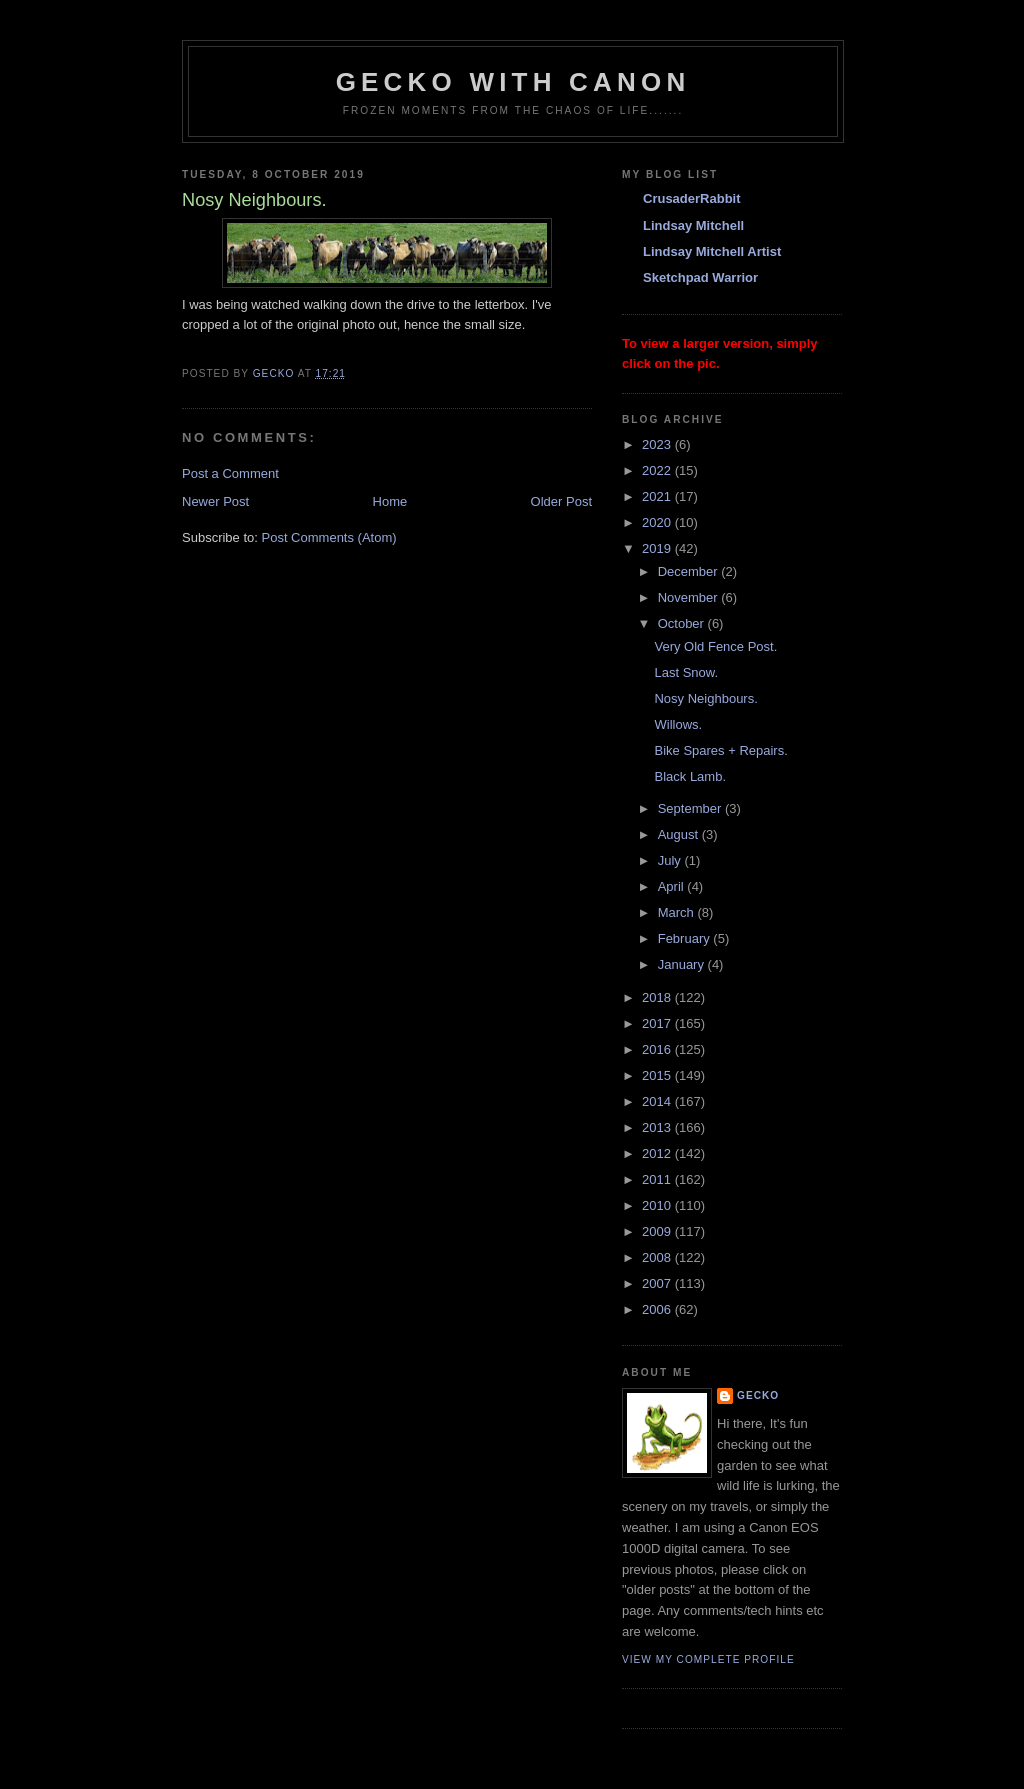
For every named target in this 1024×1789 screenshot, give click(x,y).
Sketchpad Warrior (700, 277)
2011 (658, 1179)
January (683, 964)
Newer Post (215, 501)
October (683, 623)
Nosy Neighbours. (705, 698)
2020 (658, 522)
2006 (658, 1309)
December (690, 571)
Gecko (758, 1395)
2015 (658, 1075)
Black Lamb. (690, 776)
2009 (658, 1231)
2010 (658, 1205)
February (686, 938)
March (678, 912)
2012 (658, 1153)
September (691, 808)
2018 (658, 997)
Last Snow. (686, 672)
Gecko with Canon (513, 82)
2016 (658, 1049)
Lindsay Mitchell (693, 225)
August (680, 834)
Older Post (561, 501)
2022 (658, 470)
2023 (658, 444)
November (690, 597)
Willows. (678, 724)
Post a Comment (230, 473)
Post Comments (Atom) (329, 537)
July (671, 860)
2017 (658, 1023)
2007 (658, 1283)
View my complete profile (708, 1659)
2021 (658, 496)
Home (390, 501)
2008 (658, 1257)
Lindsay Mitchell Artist (712, 251)
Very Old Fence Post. (715, 646)
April (673, 886)
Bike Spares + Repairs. (720, 750)
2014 (658, 1101)
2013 (658, 1127)
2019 (658, 548)
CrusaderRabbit (692, 198)
